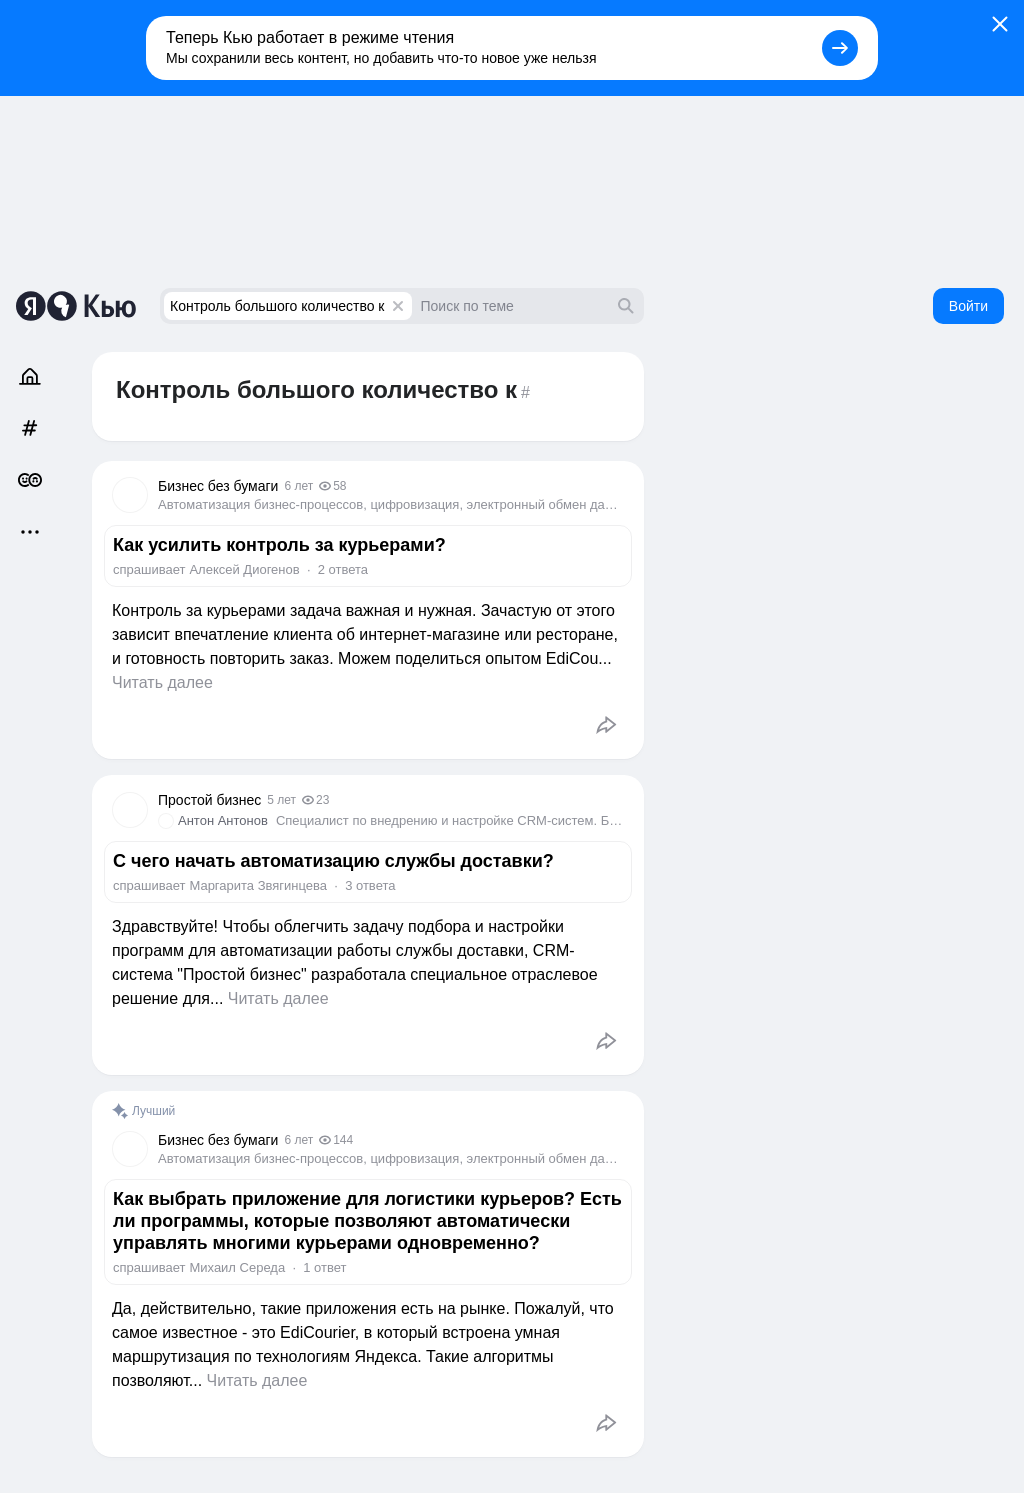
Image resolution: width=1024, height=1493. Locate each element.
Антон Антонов (223, 820)
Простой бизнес (209, 800)
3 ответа (370, 885)
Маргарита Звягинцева (258, 885)
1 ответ (324, 1267)
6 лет (298, 486)
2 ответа (343, 569)
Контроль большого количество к (277, 306)
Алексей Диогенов (244, 569)
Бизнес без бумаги (218, 486)
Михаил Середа (237, 1267)
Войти (968, 306)
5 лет (281, 800)
